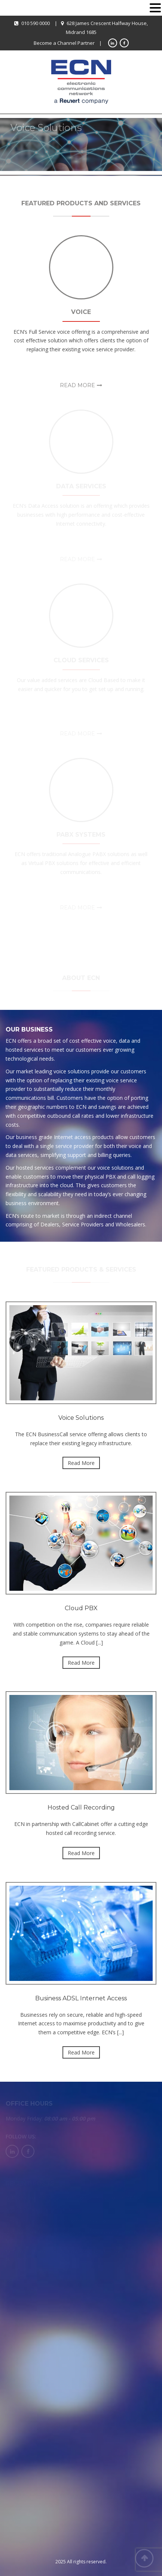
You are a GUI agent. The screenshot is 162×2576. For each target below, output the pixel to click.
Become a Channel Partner (64, 43)
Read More (77, 385)
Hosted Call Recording (81, 1807)
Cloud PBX (81, 1608)
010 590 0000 (35, 23)
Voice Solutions (81, 1417)
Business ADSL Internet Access (81, 1998)
